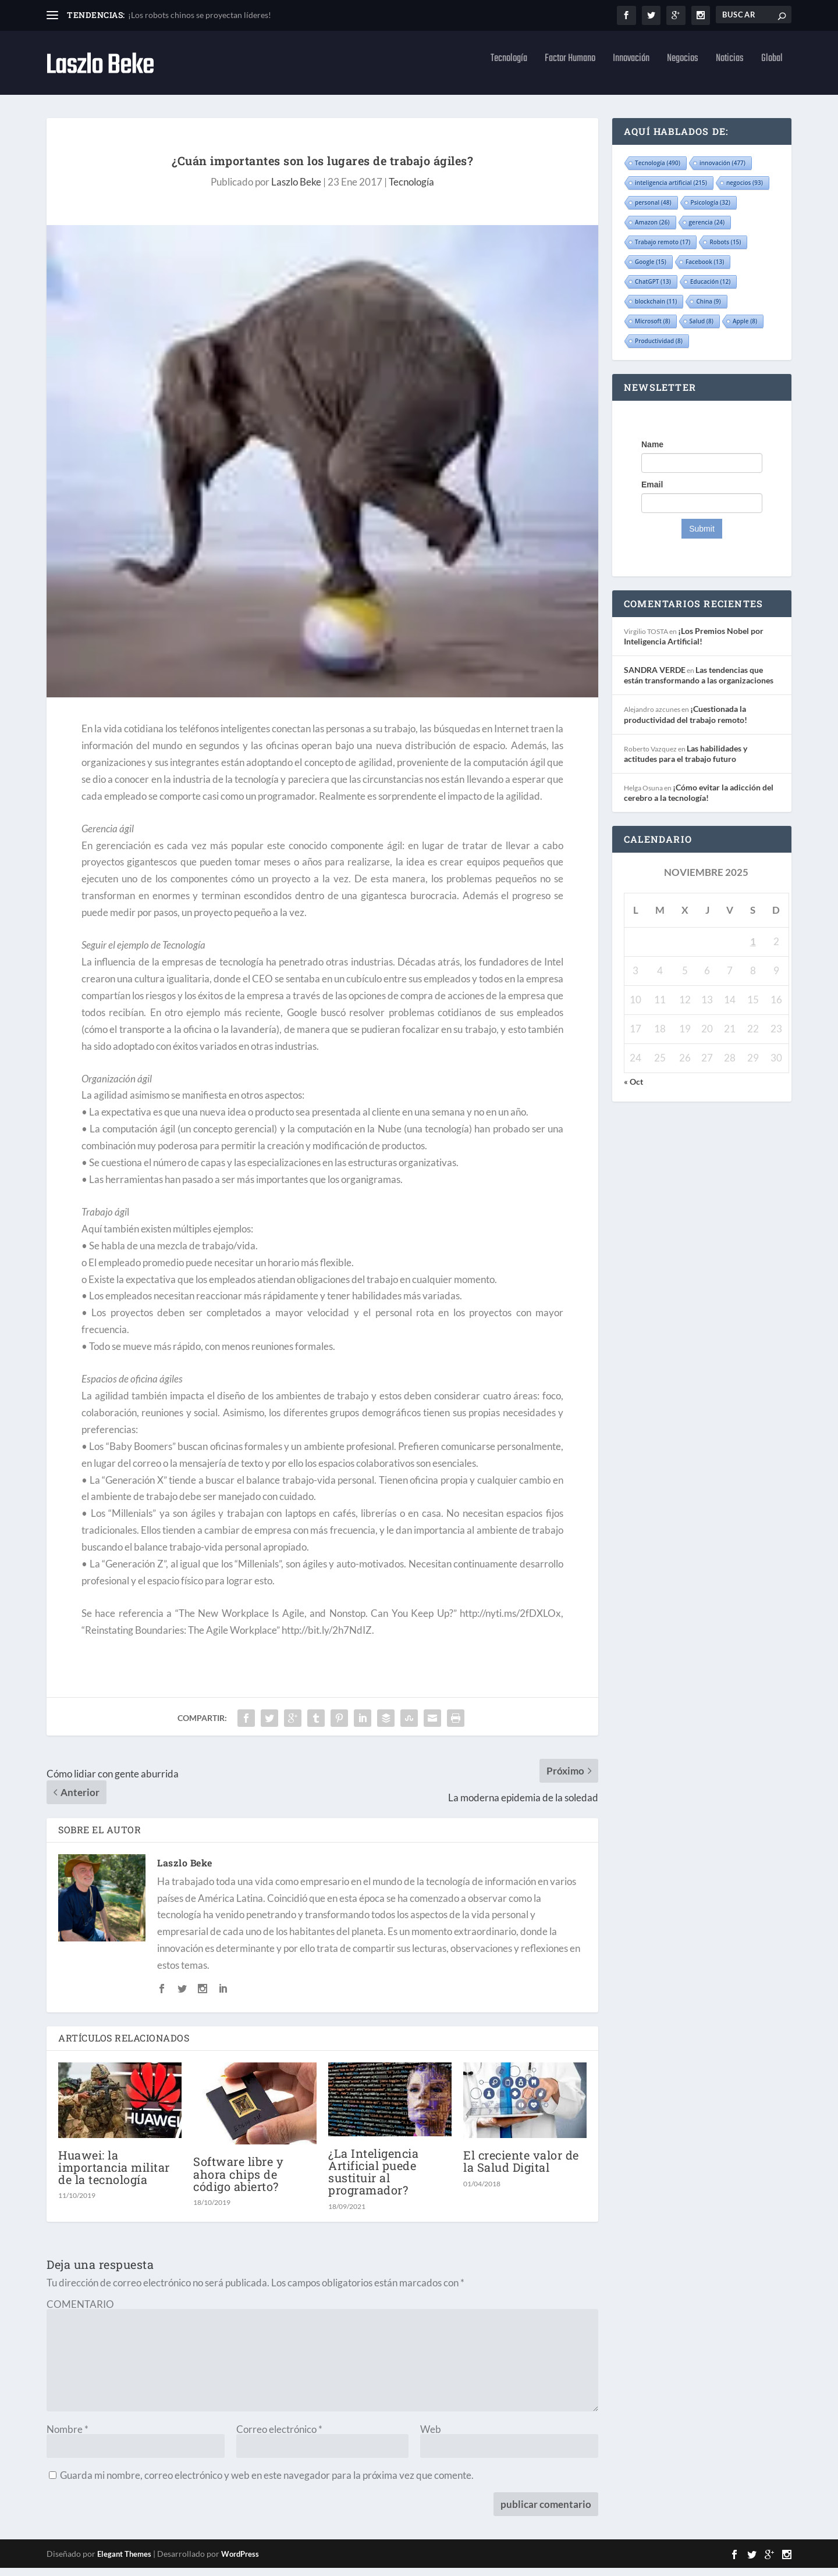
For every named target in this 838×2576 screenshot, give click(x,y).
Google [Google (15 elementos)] (650, 270)
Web (430, 2437)
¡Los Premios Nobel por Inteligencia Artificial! (694, 644)
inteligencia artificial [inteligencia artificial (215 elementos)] (671, 191)
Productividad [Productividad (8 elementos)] (659, 349)
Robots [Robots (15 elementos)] (725, 250)
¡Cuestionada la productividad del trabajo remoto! (685, 722)
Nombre (67, 2437)
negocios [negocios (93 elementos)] (744, 191)
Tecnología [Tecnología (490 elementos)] (657, 171)
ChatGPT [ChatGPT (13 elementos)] (653, 290)
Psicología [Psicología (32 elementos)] (710, 210)
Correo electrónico (279, 2437)
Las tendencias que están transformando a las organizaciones (698, 683)
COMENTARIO (80, 2312)
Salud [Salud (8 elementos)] (701, 329)
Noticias (730, 68)
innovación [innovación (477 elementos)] (722, 171)
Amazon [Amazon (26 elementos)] (652, 230)
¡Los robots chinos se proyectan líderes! (199, 15)
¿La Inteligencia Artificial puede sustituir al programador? (373, 2180)
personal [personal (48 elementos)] (653, 210)
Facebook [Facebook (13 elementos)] (705, 270)
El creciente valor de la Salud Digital (521, 2169)
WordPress (240, 2562)
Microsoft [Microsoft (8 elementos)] (652, 329)
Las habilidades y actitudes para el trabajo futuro (685, 761)
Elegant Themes (124, 2562)
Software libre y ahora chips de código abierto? (238, 2181)
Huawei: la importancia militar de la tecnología (114, 2175)
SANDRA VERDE (655, 678)
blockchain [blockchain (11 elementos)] (656, 309)
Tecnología (509, 68)
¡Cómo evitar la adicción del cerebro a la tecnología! (698, 800)
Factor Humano (570, 68)
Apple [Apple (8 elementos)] (745, 329)
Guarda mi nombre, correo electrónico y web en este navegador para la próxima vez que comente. (267, 2483)
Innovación (631, 68)
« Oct (633, 1090)
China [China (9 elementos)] (708, 309)
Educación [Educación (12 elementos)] (710, 290)
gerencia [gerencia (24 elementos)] (707, 230)
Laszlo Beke (296, 190)
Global (772, 68)
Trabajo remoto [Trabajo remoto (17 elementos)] (662, 250)
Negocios (682, 68)
